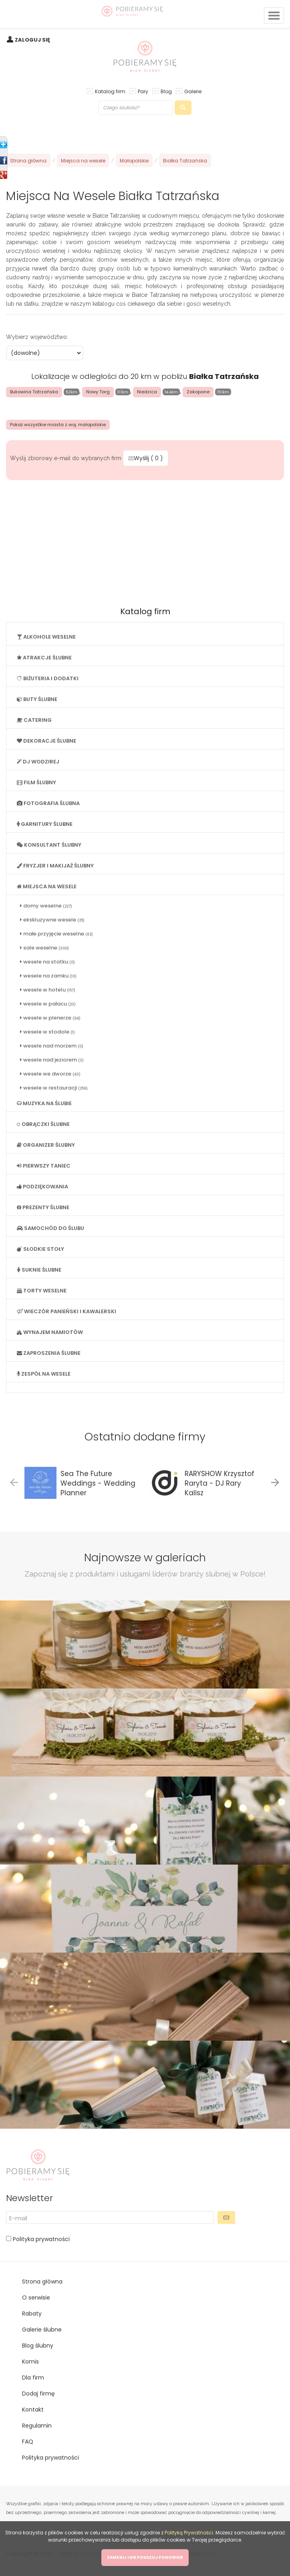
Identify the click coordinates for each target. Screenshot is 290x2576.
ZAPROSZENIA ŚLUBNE (49, 1353)
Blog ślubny (37, 2346)
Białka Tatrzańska (185, 160)
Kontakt (33, 2410)
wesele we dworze (50, 1074)
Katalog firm (110, 91)
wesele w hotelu (47, 990)
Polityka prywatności (40, 2239)
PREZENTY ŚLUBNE (43, 1207)
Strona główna (28, 160)
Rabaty (32, 2314)
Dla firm (33, 2378)
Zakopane (198, 392)
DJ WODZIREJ (38, 761)
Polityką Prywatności (189, 2532)
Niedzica (147, 392)
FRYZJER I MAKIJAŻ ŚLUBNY (55, 865)
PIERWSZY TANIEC (43, 1166)
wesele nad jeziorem (52, 1060)
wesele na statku (47, 961)
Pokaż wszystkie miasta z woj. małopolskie (58, 424)
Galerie (192, 91)
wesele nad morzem (51, 1046)
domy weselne (46, 905)
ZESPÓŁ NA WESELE (43, 1374)
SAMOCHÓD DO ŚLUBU (50, 1228)
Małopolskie (134, 160)
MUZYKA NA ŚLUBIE (44, 1103)
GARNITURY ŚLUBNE (44, 824)
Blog (166, 91)
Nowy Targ (98, 392)
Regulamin (37, 2426)
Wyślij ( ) (145, 458)
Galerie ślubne (42, 2330)
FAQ (27, 2442)
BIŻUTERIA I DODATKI (48, 678)
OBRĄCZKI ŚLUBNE (43, 1124)
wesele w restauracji (54, 1088)
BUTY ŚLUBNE (37, 699)
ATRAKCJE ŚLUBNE (44, 657)
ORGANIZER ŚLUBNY (46, 1145)
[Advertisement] (145, 541)
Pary (143, 91)
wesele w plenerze (50, 1018)
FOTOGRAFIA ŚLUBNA (48, 803)
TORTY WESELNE (41, 1290)
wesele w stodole (47, 1032)
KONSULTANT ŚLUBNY (49, 845)
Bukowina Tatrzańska (34, 392)
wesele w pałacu (48, 1004)
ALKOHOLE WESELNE (46, 637)
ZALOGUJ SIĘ (32, 40)
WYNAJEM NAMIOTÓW (50, 1332)
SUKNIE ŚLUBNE (39, 1270)
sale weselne (44, 947)
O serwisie (36, 2298)
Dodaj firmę (38, 2394)
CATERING (34, 720)
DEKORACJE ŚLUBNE (46, 741)
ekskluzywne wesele (52, 919)
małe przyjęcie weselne (56, 933)
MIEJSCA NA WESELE (47, 886)
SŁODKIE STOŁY (40, 1249)
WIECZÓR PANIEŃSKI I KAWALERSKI (66, 1311)
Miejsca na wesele (83, 160)
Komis (30, 2362)
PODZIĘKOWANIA (42, 1186)
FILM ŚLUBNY (36, 782)
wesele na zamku (48, 976)
